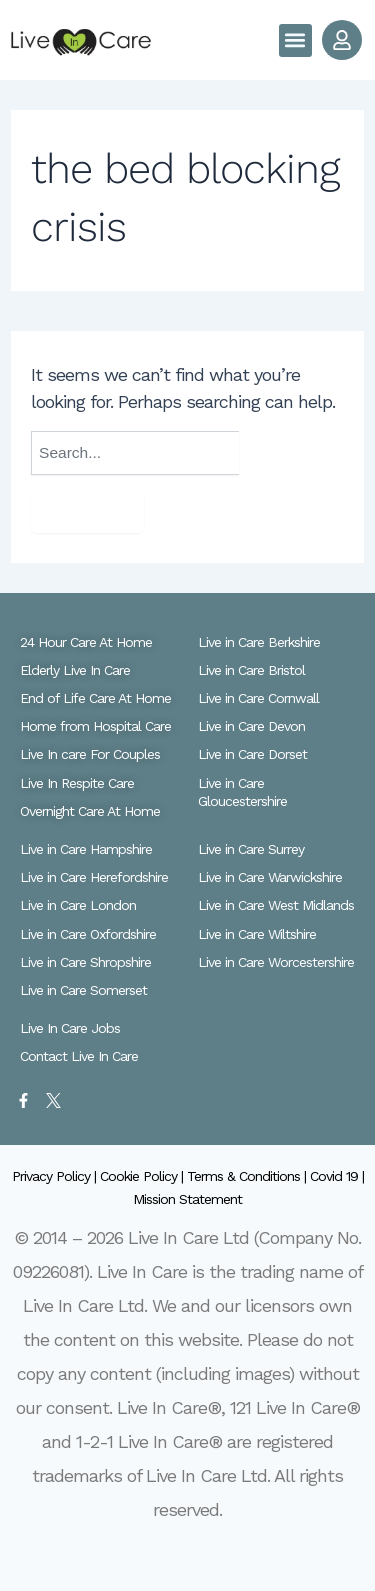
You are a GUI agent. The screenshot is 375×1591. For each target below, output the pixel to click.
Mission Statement (187, 1199)
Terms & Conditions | (248, 1176)
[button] (295, 40)
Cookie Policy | (143, 1176)
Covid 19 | (337, 1176)
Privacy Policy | (56, 1176)
